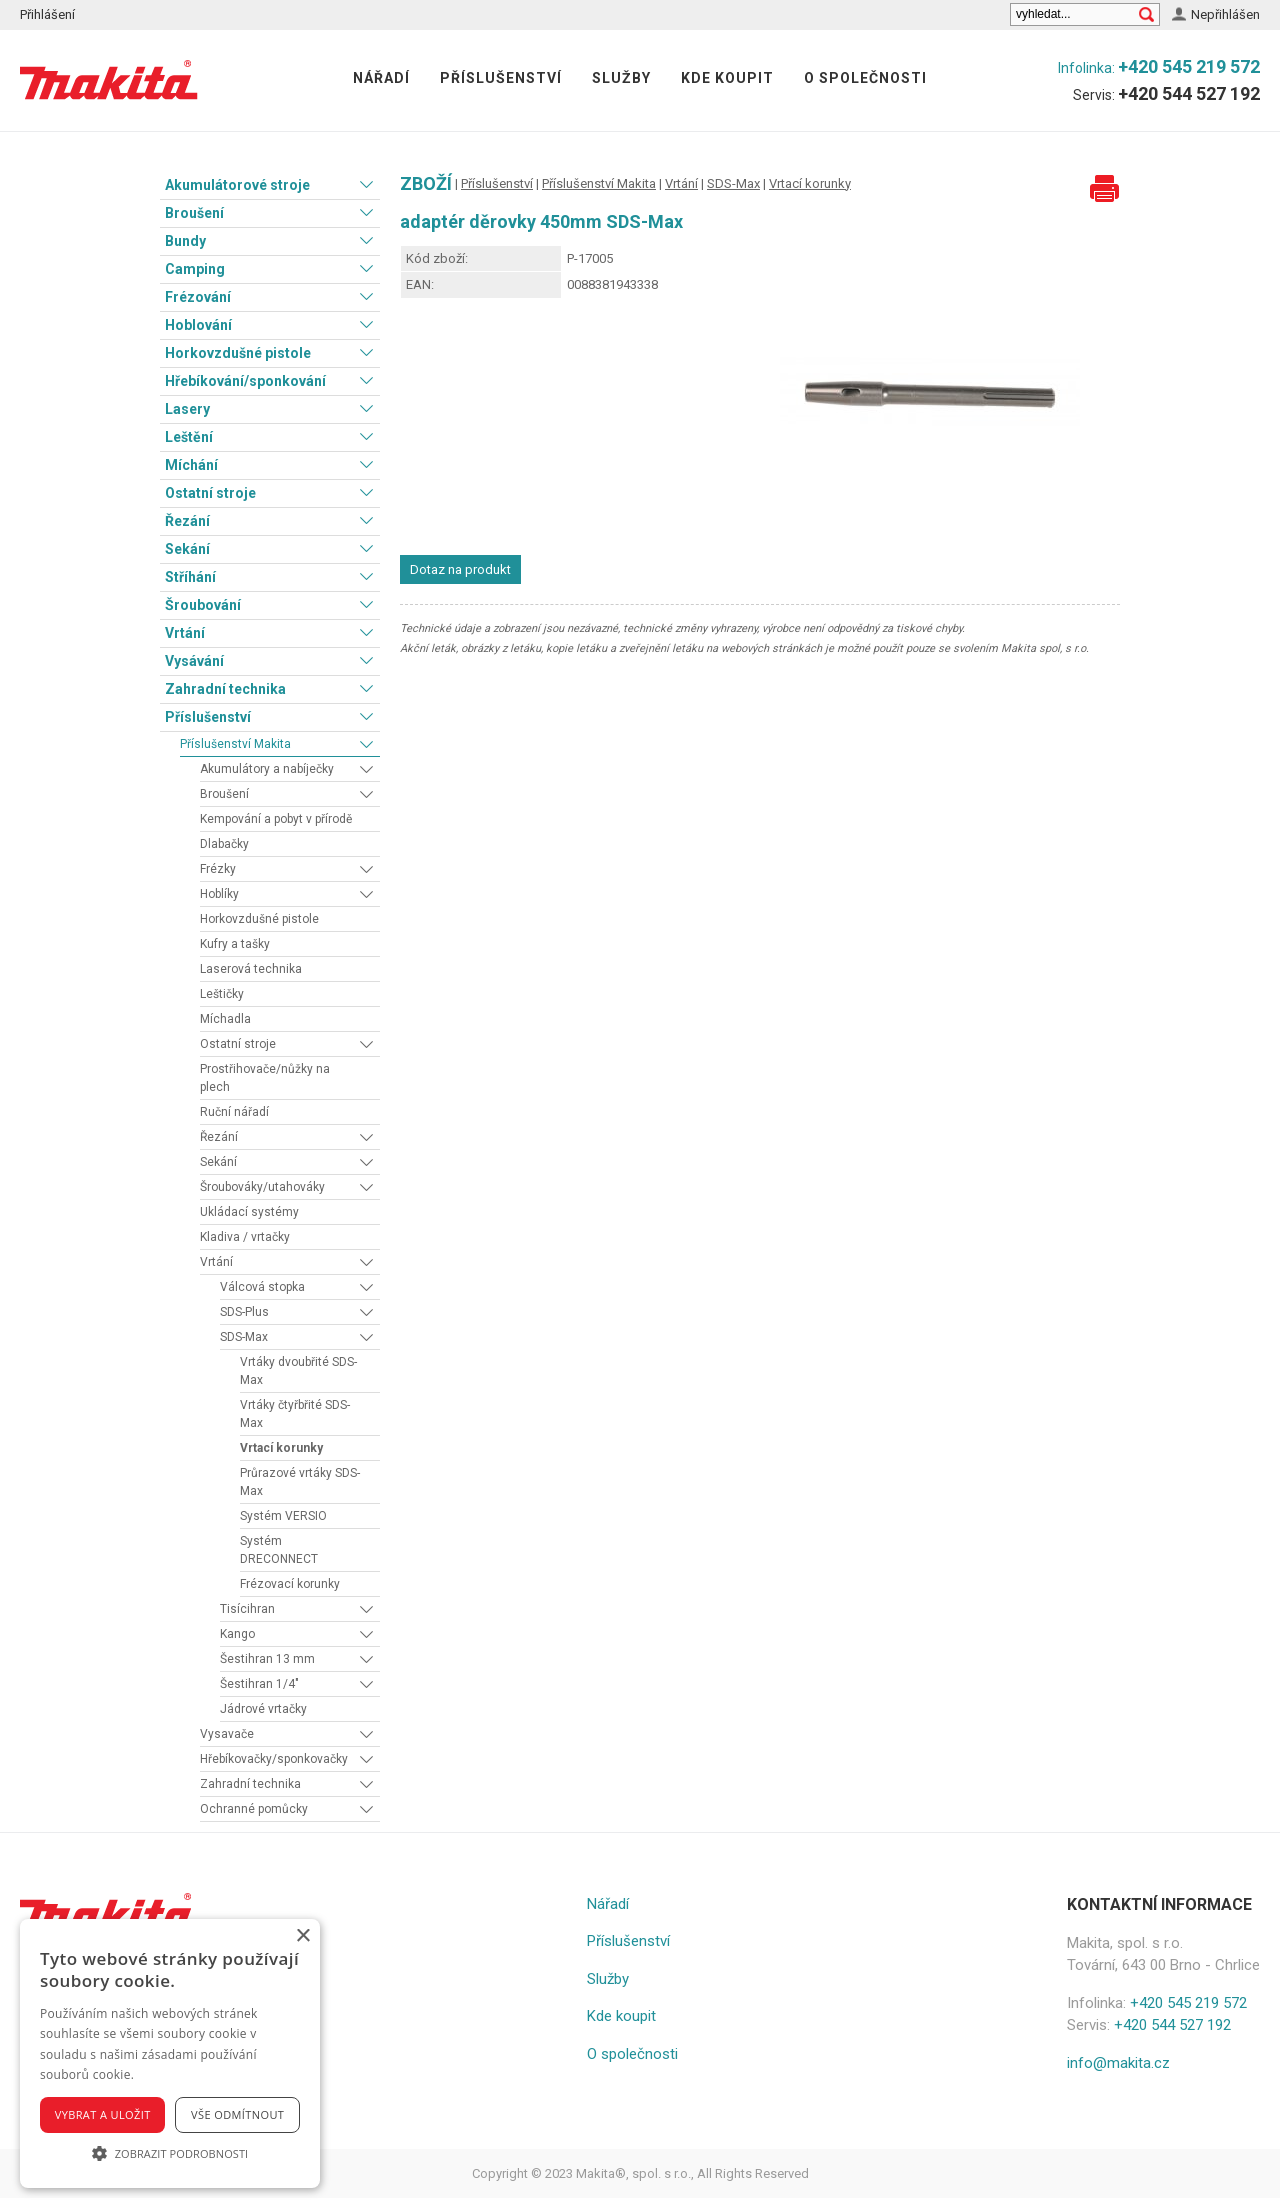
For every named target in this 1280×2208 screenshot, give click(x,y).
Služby (621, 78)
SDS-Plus (244, 1312)
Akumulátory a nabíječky (267, 769)
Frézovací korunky (290, 1584)
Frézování (198, 297)
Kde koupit (727, 78)
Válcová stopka (262, 1287)
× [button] (302, 1936)
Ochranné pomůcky (254, 1809)
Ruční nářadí (234, 1112)
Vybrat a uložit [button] (103, 2114)
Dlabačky (224, 844)
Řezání (187, 521)
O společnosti (865, 78)
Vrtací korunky (281, 1448)
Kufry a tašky (235, 944)
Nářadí (381, 78)
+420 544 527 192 (1189, 93)
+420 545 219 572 (1189, 66)
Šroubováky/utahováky (262, 1187)
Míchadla (225, 1019)
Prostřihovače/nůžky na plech (265, 1078)
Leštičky (222, 994)
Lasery (187, 409)
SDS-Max (244, 1337)
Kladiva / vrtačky (245, 1237)
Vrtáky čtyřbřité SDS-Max (295, 1414)
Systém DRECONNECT (279, 1550)
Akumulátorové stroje (237, 185)
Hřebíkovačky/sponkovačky (274, 1759)
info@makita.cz (1118, 2063)
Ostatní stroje (210, 493)
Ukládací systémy (249, 1212)
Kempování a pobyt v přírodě (276, 819)
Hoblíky (219, 894)
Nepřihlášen (1225, 14)
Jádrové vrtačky (263, 1709)
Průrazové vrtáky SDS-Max (300, 1482)
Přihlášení (47, 14)
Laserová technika (251, 969)
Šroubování (203, 605)
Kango (237, 1634)
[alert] (170, 2053)
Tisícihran (247, 1609)
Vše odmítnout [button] (237, 2114)
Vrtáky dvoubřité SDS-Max (298, 1371)
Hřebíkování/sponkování (245, 381)
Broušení (194, 213)
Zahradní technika (225, 689)
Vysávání (194, 661)
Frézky (218, 869)
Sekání (187, 549)
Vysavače (227, 1734)
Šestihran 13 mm (267, 1659)
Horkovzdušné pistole (238, 353)
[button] (170, 2153)
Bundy (185, 241)
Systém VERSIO (283, 1516)
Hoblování (198, 325)
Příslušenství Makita (235, 744)
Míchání (191, 465)
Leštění (189, 437)
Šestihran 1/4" (259, 1684)
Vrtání (185, 633)
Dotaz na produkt (460, 569)
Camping (195, 269)
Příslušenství (501, 78)
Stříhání (190, 577)
